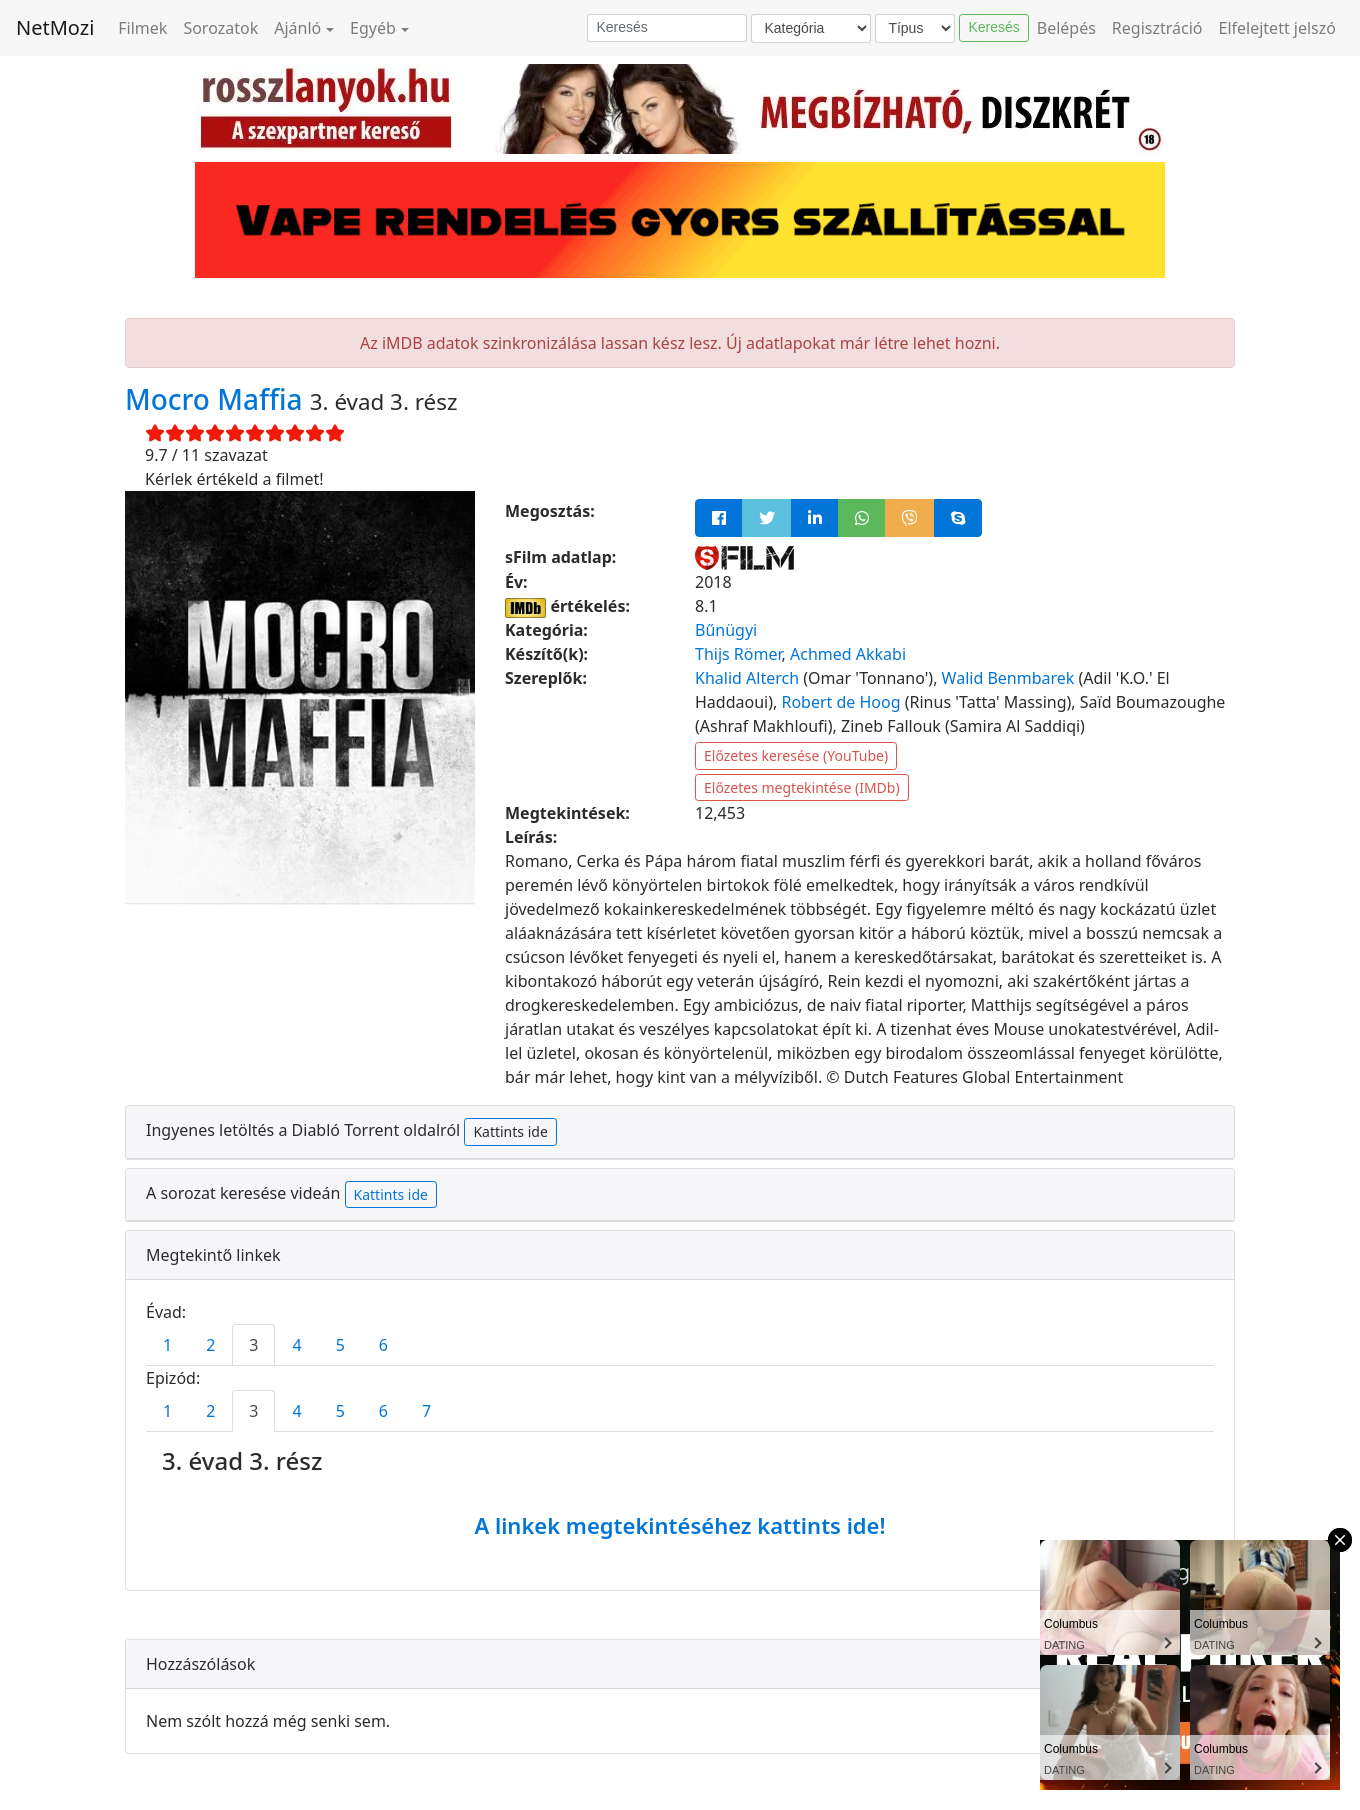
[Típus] (915, 28)
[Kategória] (811, 28)
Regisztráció (1157, 28)
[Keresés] (667, 28)
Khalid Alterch (747, 678)
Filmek (142, 28)
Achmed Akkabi (848, 654)
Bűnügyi (726, 630)
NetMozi (55, 27)
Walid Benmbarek (1008, 678)
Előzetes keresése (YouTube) (796, 755)
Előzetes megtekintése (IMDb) (802, 787)
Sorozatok (220, 28)
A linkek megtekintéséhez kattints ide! (679, 1525)
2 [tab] (210, 1345)
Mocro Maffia (217, 399)
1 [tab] (167, 1345)
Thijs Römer (738, 654)
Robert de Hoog (840, 702)
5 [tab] (340, 1345)
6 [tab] (383, 1345)
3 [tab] (253, 1345)
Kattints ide (510, 1131)
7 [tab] (426, 1411)
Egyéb (373, 28)
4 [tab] (296, 1345)
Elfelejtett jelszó (1278, 28)
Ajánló (297, 28)
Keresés (993, 27)
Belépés (1066, 28)
